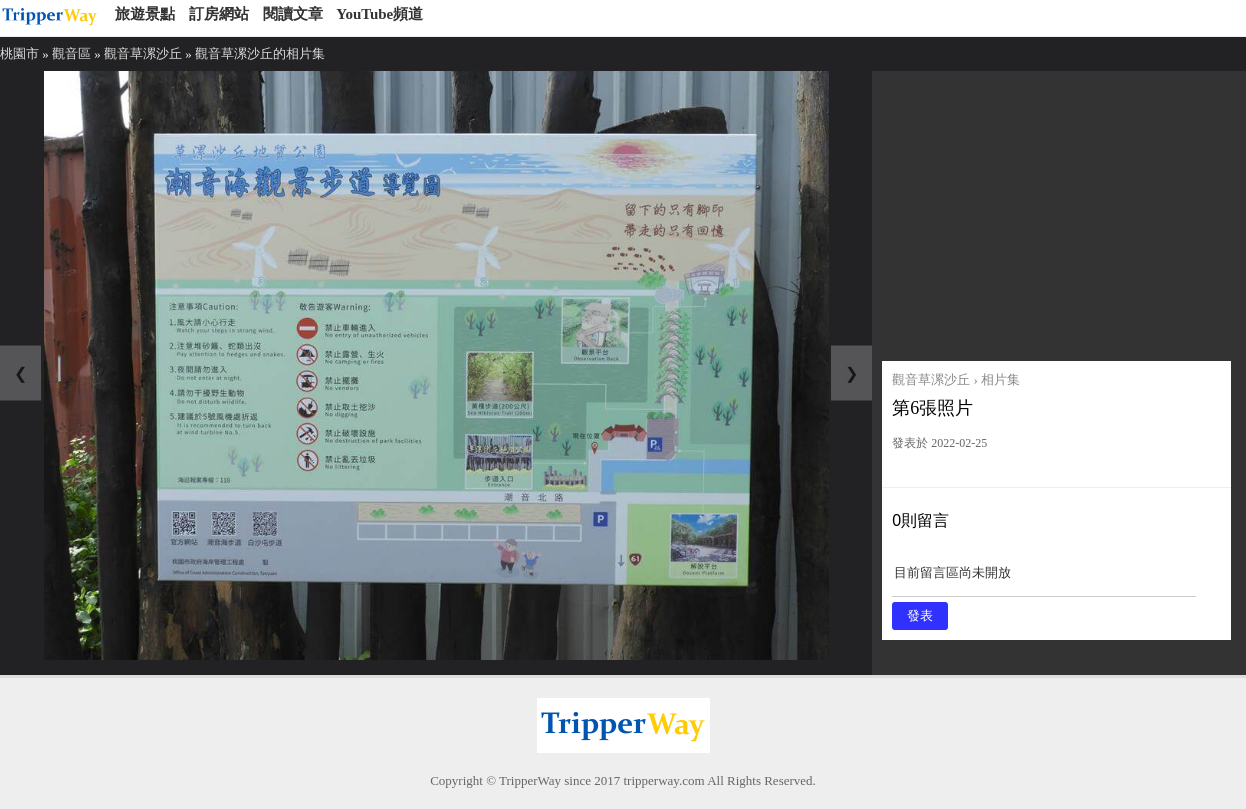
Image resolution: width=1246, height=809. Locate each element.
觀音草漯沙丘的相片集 (260, 53)
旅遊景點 (145, 14)
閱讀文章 (293, 14)
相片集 (1000, 379)
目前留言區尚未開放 (1044, 579)
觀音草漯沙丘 (143, 53)
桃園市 (19, 53)
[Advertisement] (1056, 211)
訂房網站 (219, 14)
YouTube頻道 (379, 14)
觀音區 (71, 53)
